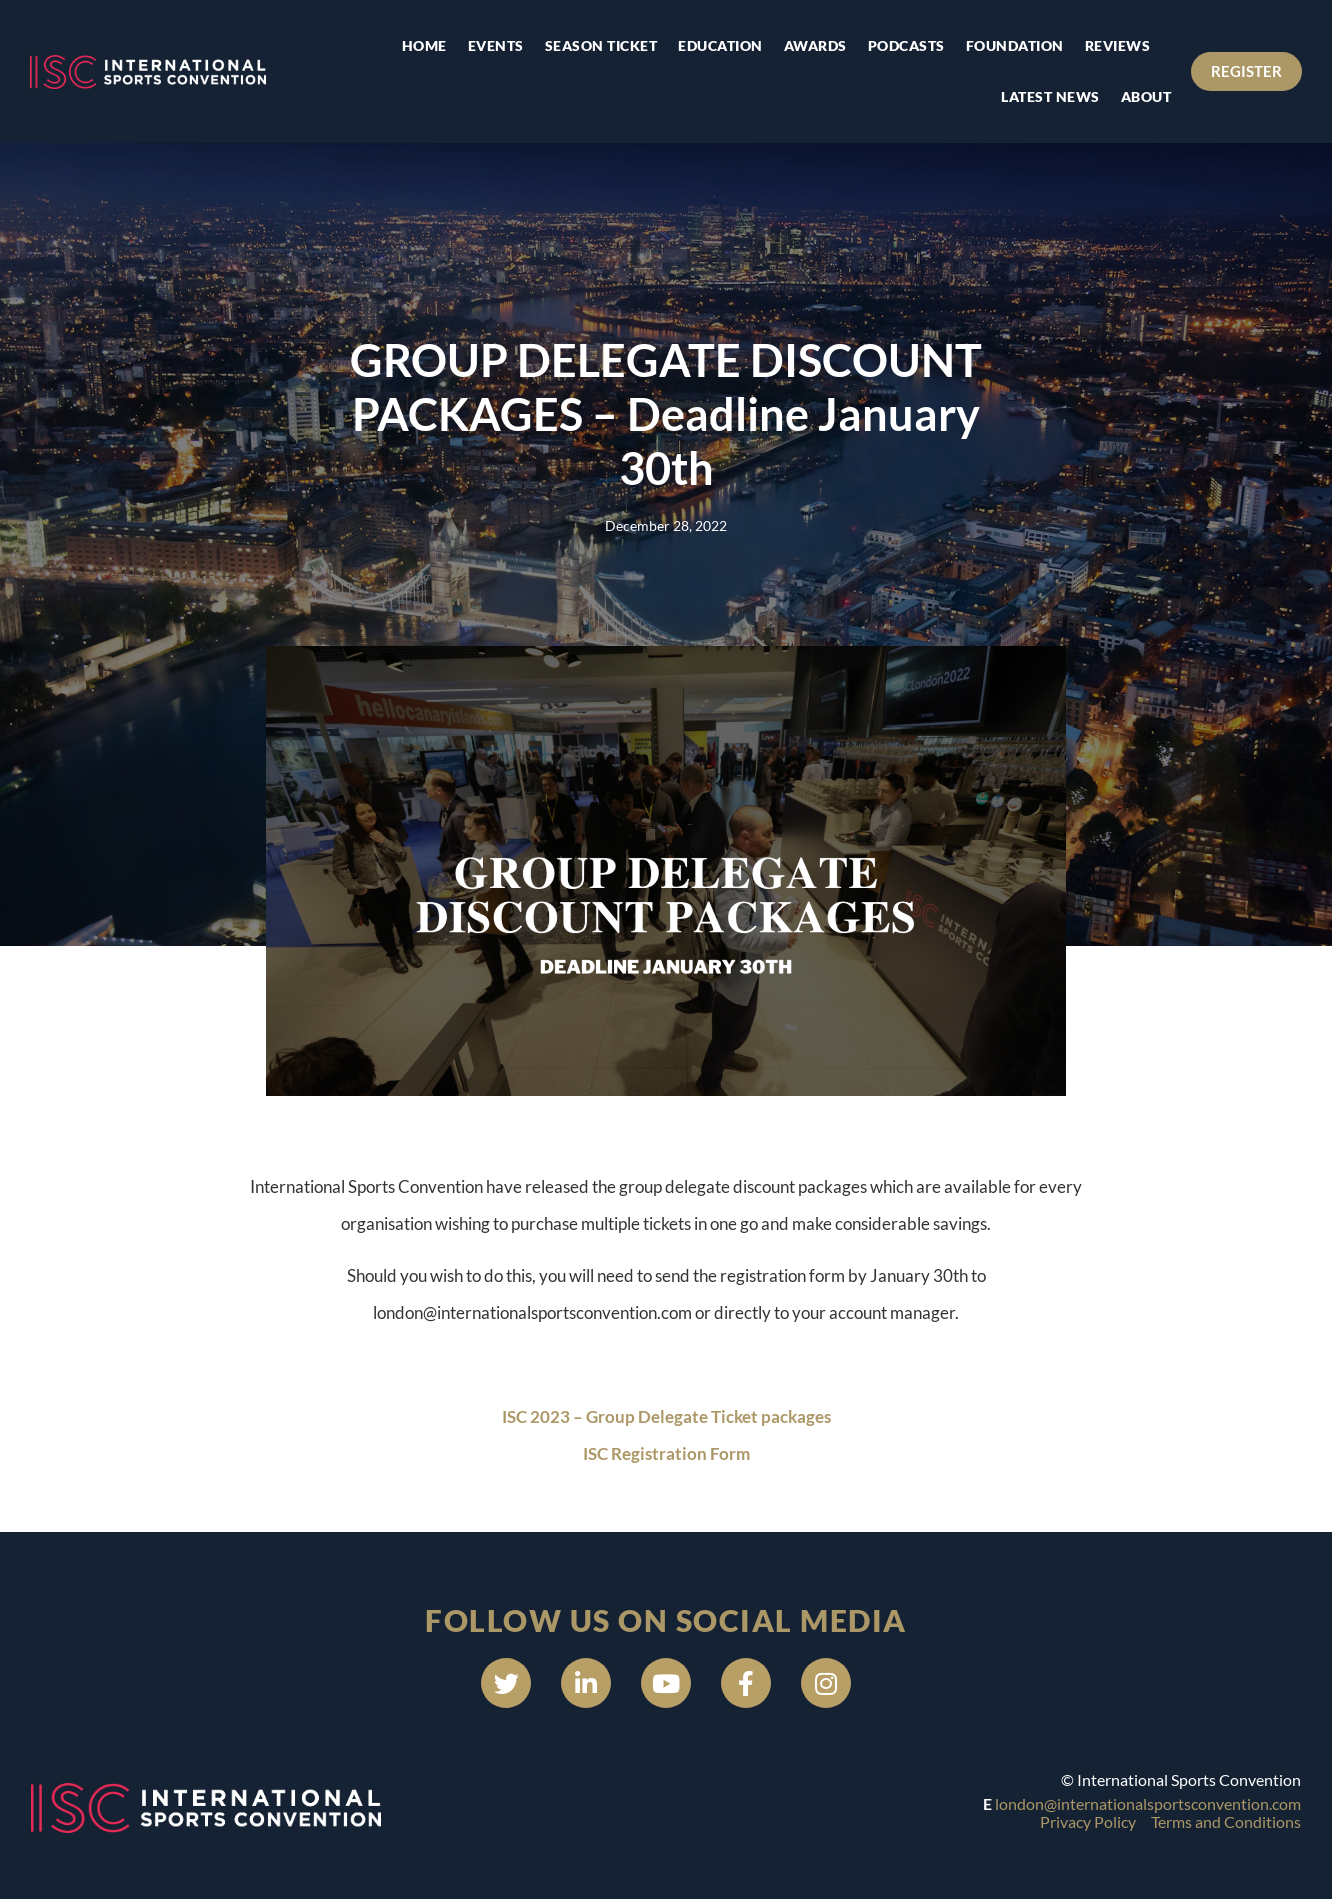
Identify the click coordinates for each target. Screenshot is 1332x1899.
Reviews (1118, 45)
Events (496, 45)
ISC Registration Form (666, 1453)
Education (720, 45)
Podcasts (906, 45)
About (1146, 96)
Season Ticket (601, 45)
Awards (815, 45)
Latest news (1050, 96)
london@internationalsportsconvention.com (1148, 1803)
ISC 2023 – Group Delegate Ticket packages (666, 1416)
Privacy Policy (1088, 1821)
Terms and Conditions (1226, 1821)
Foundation (1015, 45)
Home (424, 45)
